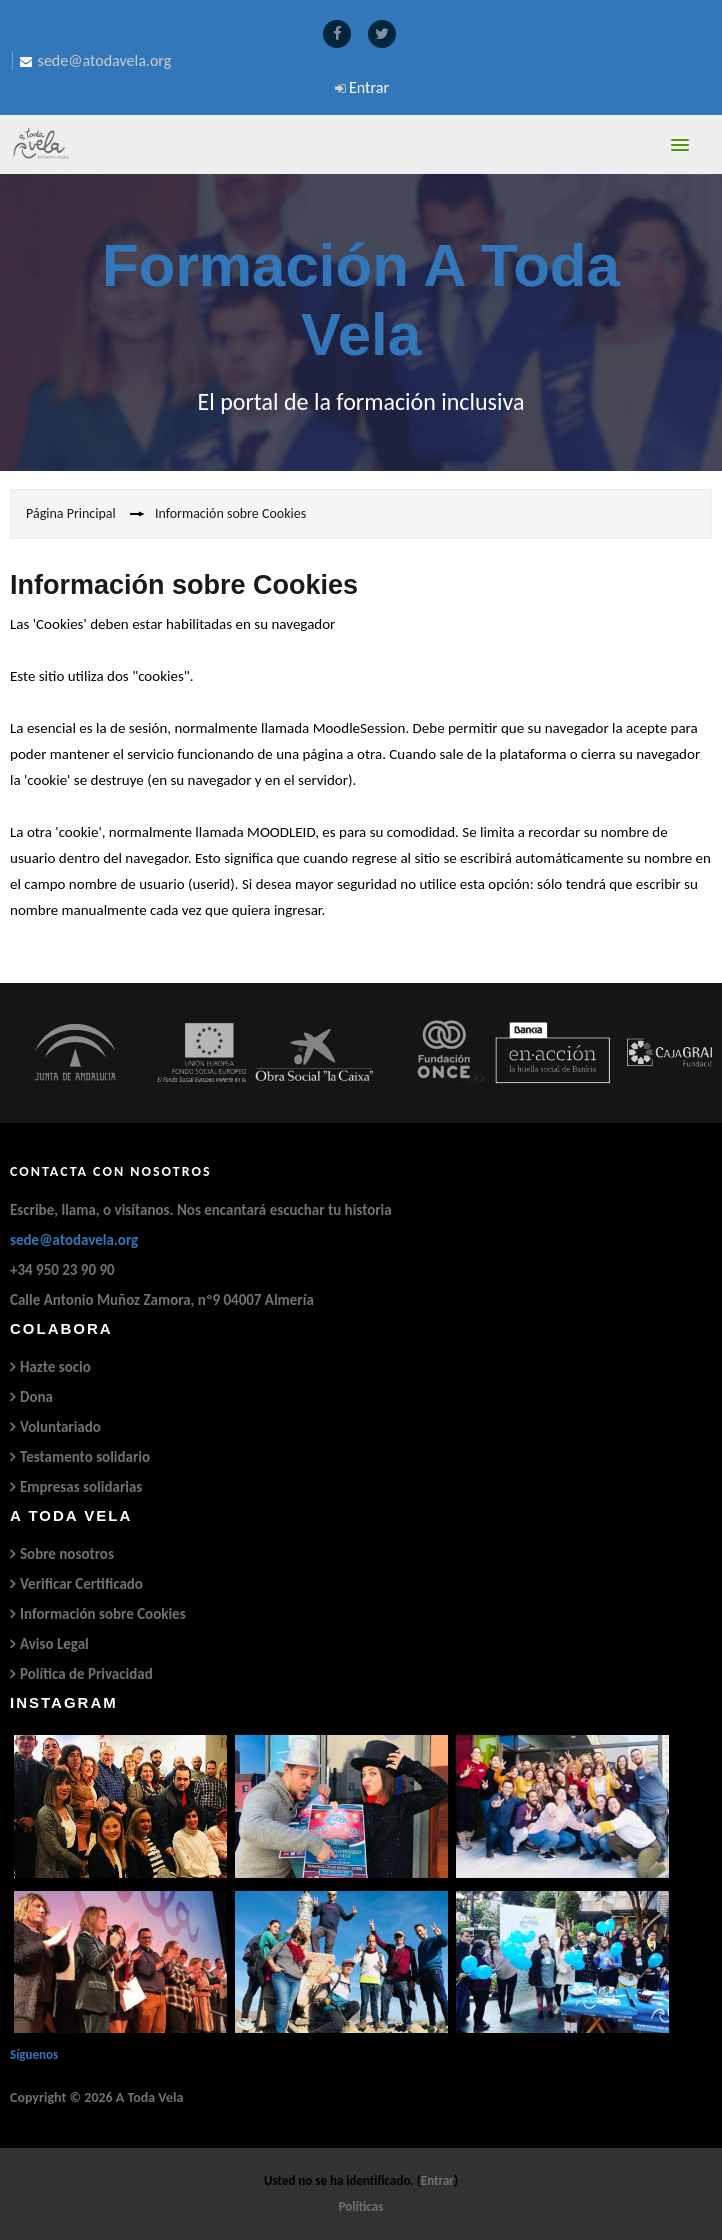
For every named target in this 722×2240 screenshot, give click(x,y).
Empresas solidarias (81, 1487)
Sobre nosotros (67, 1554)
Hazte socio (55, 1367)
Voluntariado (60, 1427)
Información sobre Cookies (103, 1614)
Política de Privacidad (86, 1674)
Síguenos (34, 2054)
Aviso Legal (54, 1644)
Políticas (361, 2206)
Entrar (369, 87)
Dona (36, 1397)
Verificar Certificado (81, 1584)
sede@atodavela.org (74, 1240)
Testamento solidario (85, 1457)
